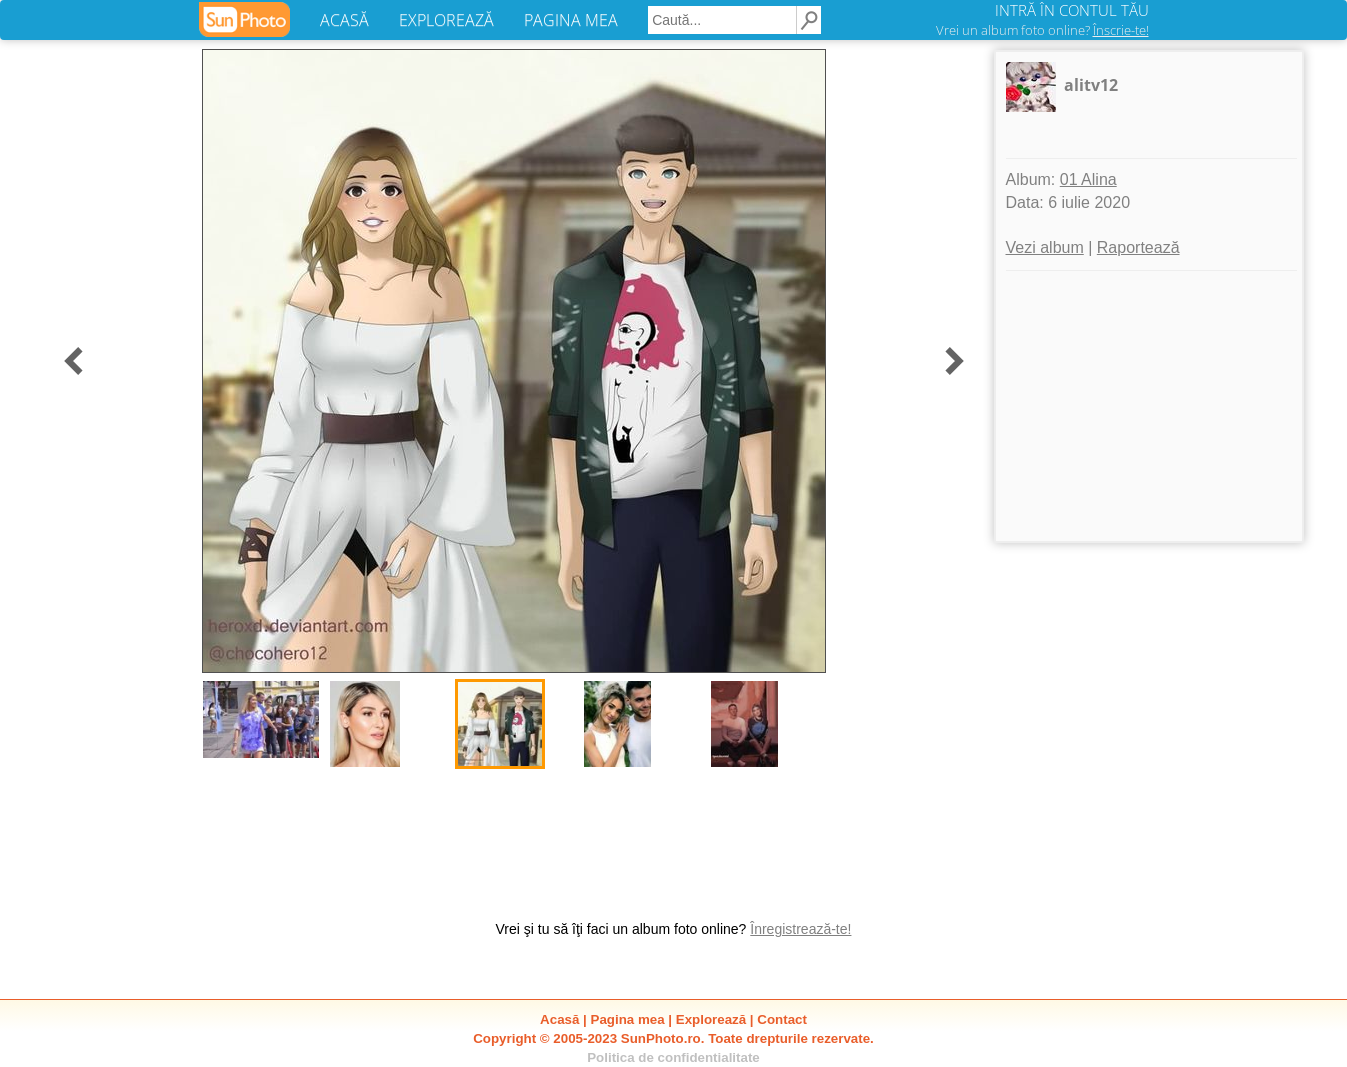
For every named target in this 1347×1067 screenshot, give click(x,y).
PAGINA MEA (571, 20)
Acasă (559, 1019)
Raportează (1138, 247)
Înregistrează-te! (800, 929)
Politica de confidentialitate (673, 1057)
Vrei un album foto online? (1042, 30)
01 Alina (1088, 179)
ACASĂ (344, 20)
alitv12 (1091, 85)
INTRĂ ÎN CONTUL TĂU (1072, 10)
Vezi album (1045, 247)
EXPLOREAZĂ (446, 20)
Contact (782, 1019)
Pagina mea (628, 1019)
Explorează (711, 1019)
